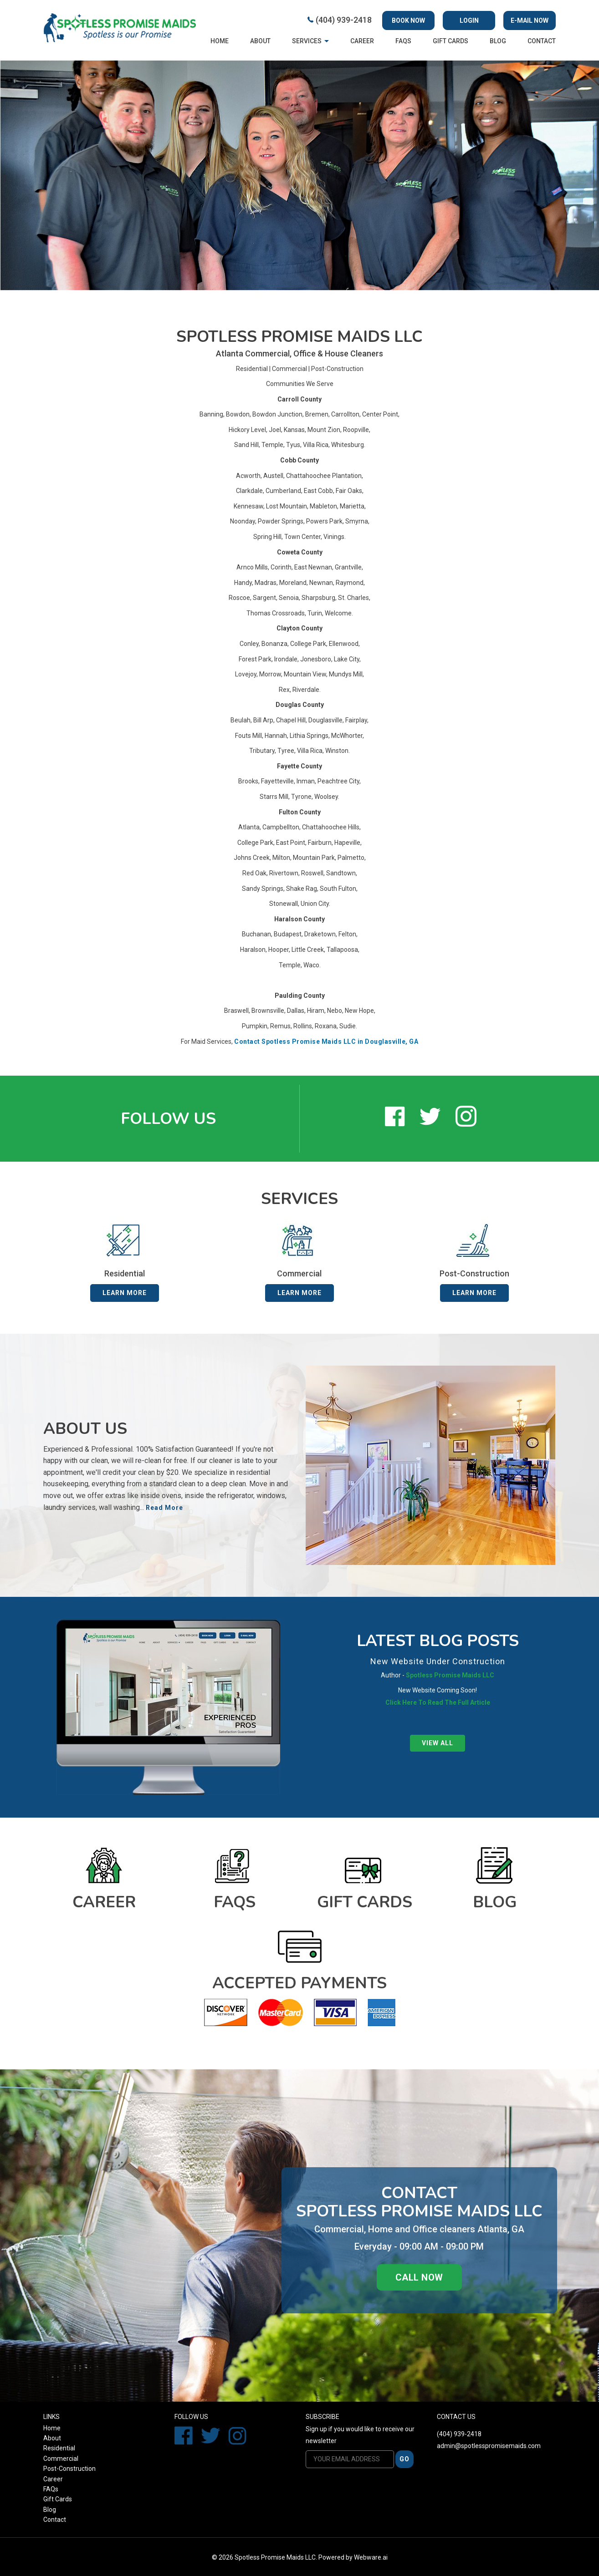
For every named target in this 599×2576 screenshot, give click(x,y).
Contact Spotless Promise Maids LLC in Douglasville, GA (326, 1041)
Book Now (408, 20)
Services (307, 41)
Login (469, 20)
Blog (498, 41)
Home (219, 41)
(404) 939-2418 (344, 20)
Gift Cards (57, 2499)
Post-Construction (337, 368)
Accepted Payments (299, 1983)
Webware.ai (371, 2557)
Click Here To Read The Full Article (437, 1702)
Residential (252, 368)
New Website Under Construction (437, 1661)
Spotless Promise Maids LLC (275, 2557)
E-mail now (529, 20)
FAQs (403, 41)
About (260, 41)
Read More (164, 1507)
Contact (541, 41)
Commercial (289, 368)
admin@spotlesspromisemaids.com (489, 2445)
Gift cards (450, 41)
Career (362, 41)
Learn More (124, 1292)
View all (437, 1743)
